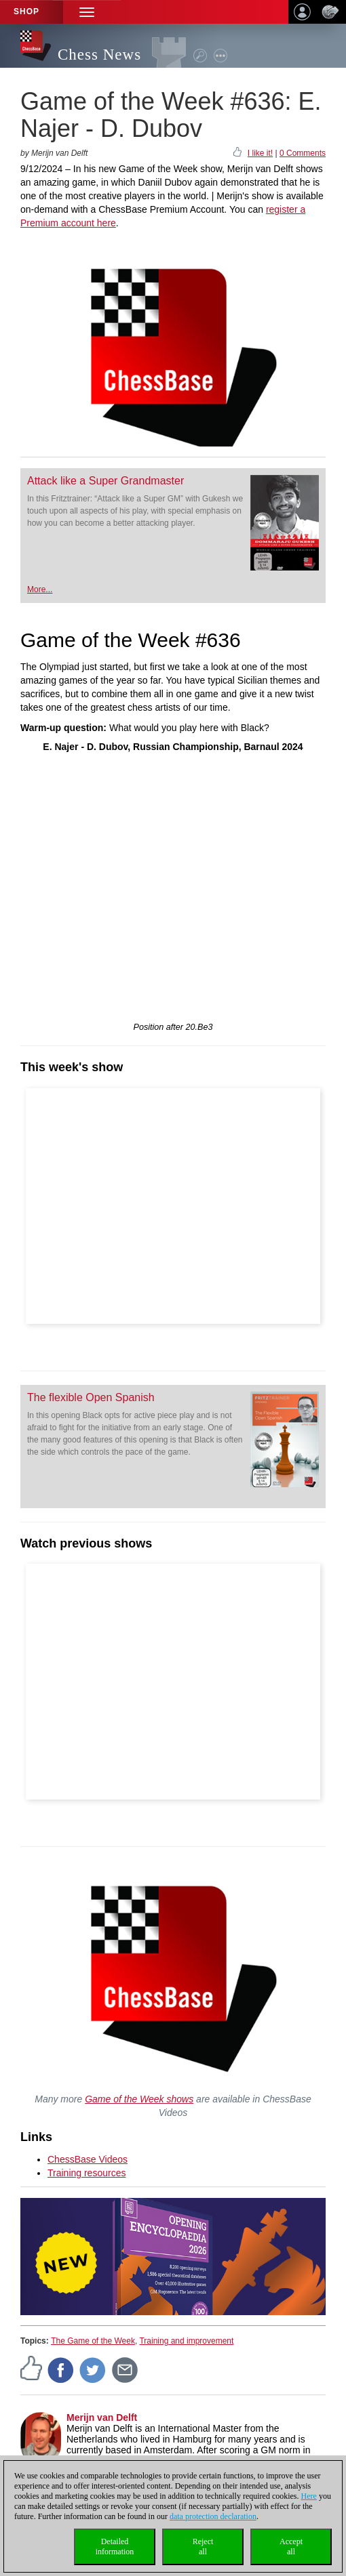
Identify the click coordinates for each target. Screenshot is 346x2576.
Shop (26, 11)
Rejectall (203, 2546)
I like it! (260, 153)
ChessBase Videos (87, 2159)
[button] (87, 12)
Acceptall (291, 2546)
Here (309, 2496)
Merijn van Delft (101, 2417)
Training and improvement (186, 2341)
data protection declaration (213, 2516)
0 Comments (303, 153)
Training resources (86, 2172)
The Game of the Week (93, 2341)
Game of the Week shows (139, 2099)
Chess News (99, 54)
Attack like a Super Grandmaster (105, 480)
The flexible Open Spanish (91, 1397)
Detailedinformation (115, 2546)
